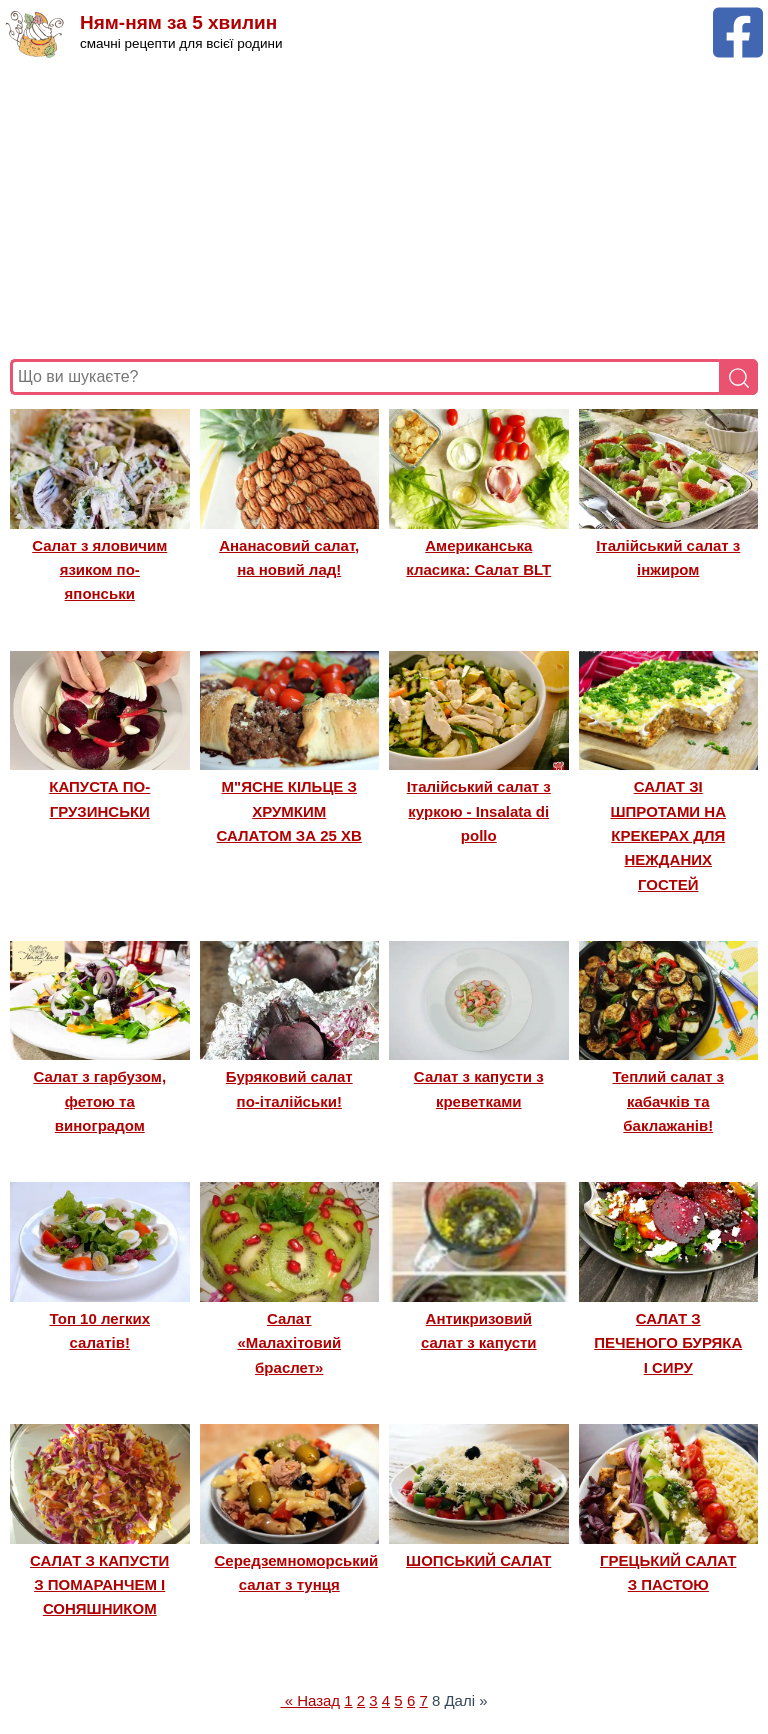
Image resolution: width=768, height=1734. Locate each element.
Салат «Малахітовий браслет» (289, 1343)
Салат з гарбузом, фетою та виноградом (99, 1101)
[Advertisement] (384, 209)
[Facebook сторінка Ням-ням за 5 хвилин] (738, 16)
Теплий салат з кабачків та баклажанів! (668, 1101)
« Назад (310, 1700)
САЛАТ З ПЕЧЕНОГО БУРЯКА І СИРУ (668, 1343)
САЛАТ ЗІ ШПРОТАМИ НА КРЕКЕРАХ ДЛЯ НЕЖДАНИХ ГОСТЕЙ (669, 835)
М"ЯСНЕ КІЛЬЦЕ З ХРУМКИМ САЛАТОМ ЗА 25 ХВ (289, 811)
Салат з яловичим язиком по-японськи (99, 570)
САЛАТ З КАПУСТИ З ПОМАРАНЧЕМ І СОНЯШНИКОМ (99, 1585)
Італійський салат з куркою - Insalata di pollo (479, 811)
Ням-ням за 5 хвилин (178, 22)
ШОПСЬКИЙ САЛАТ (478, 1560)
